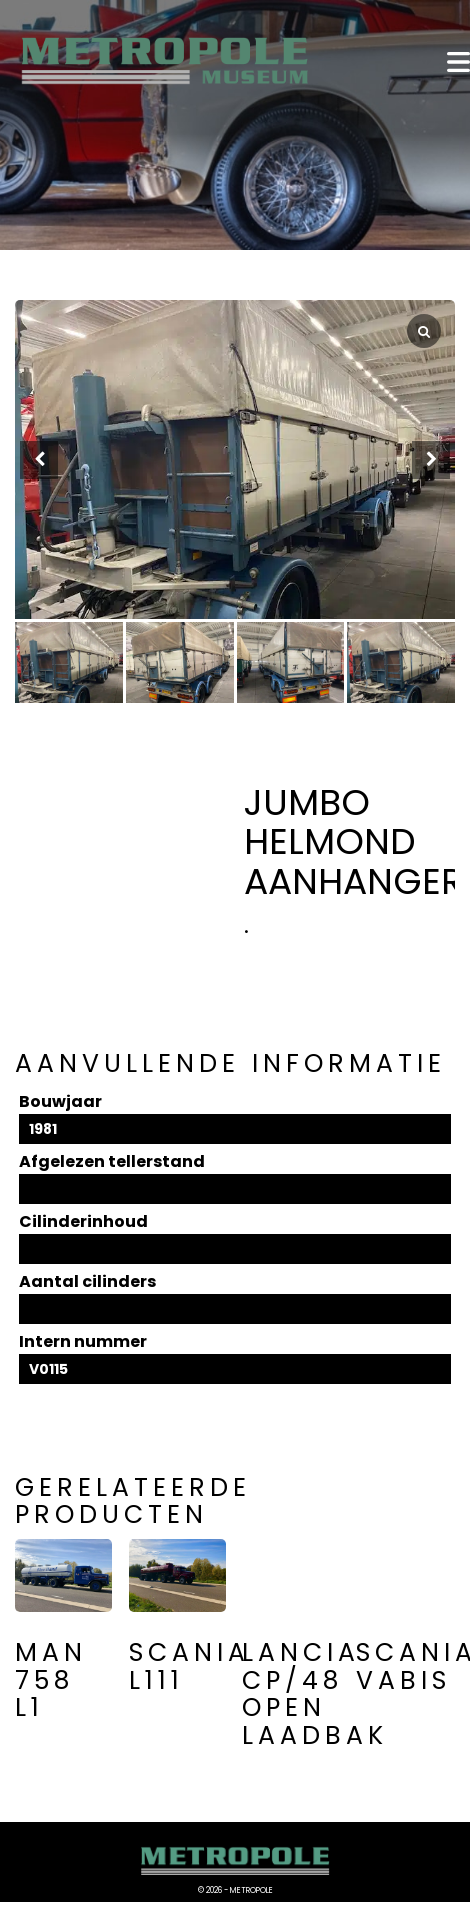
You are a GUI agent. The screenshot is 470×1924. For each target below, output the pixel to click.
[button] (431, 460)
